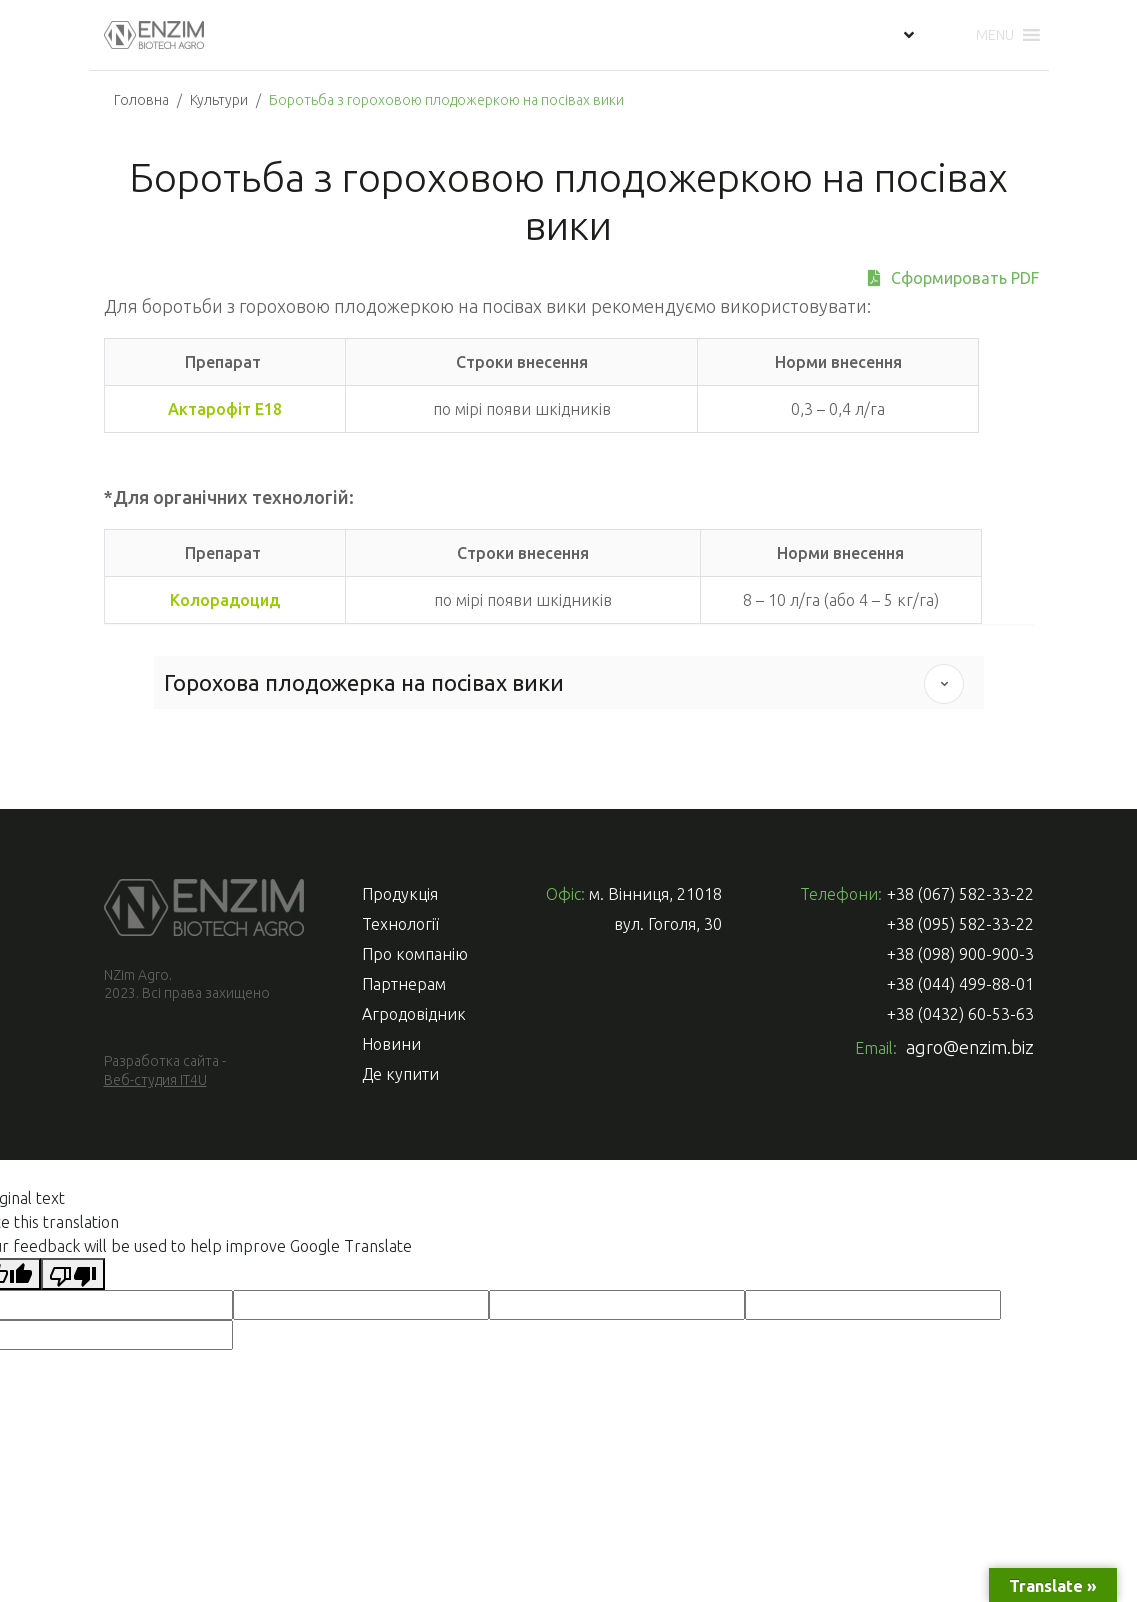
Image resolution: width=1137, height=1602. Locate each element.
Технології (400, 924)
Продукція (400, 894)
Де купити (400, 1074)
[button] (995, 35)
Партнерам (404, 984)
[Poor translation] (73, 1274)
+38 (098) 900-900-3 (960, 954)
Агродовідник (414, 1014)
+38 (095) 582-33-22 (960, 924)
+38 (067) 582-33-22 (960, 894)
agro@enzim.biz (970, 1047)
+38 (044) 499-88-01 (960, 984)
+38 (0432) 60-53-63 (960, 1014)
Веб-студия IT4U (155, 1080)
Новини (391, 1044)
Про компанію (415, 954)
